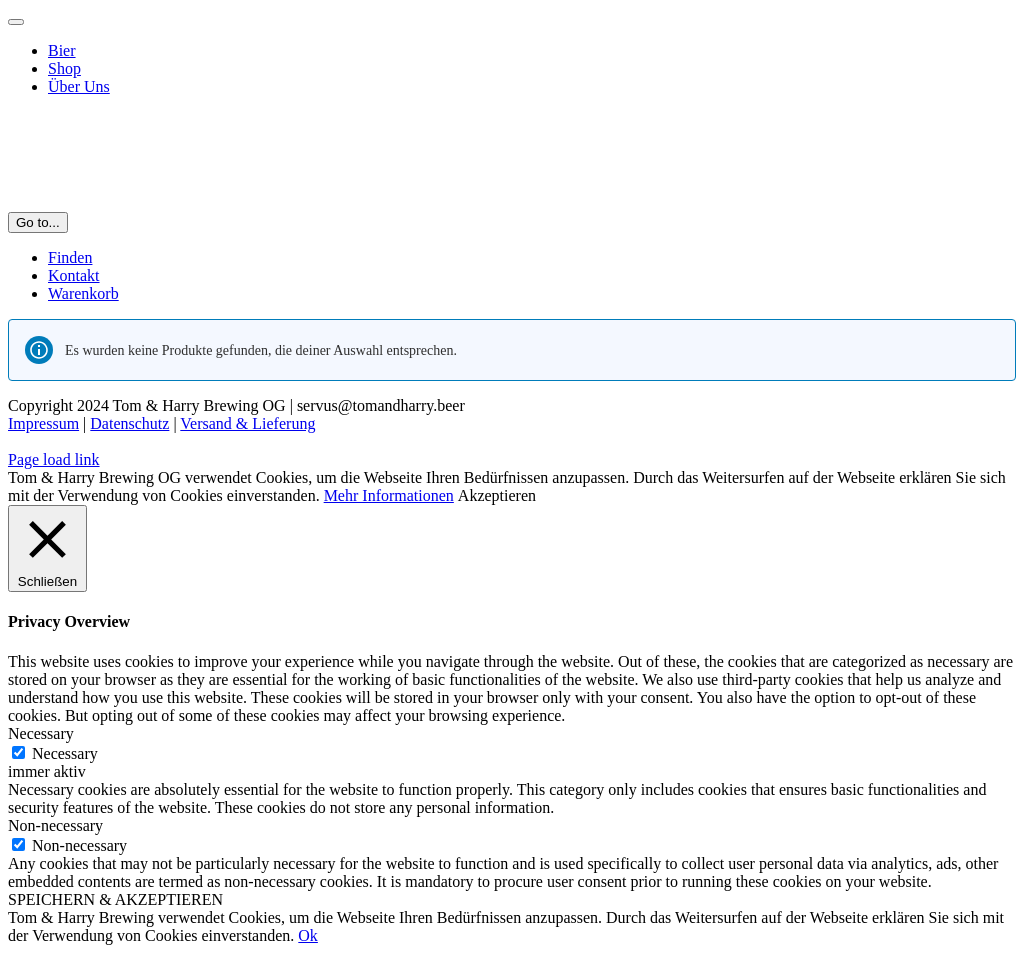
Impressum (43, 423)
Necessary (65, 753)
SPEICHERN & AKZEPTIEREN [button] (115, 899)
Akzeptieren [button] (497, 495)
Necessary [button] (41, 733)
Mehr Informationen (389, 495)
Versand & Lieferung (247, 423)
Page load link (54, 459)
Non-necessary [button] (55, 825)
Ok (308, 935)
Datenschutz (129, 423)
